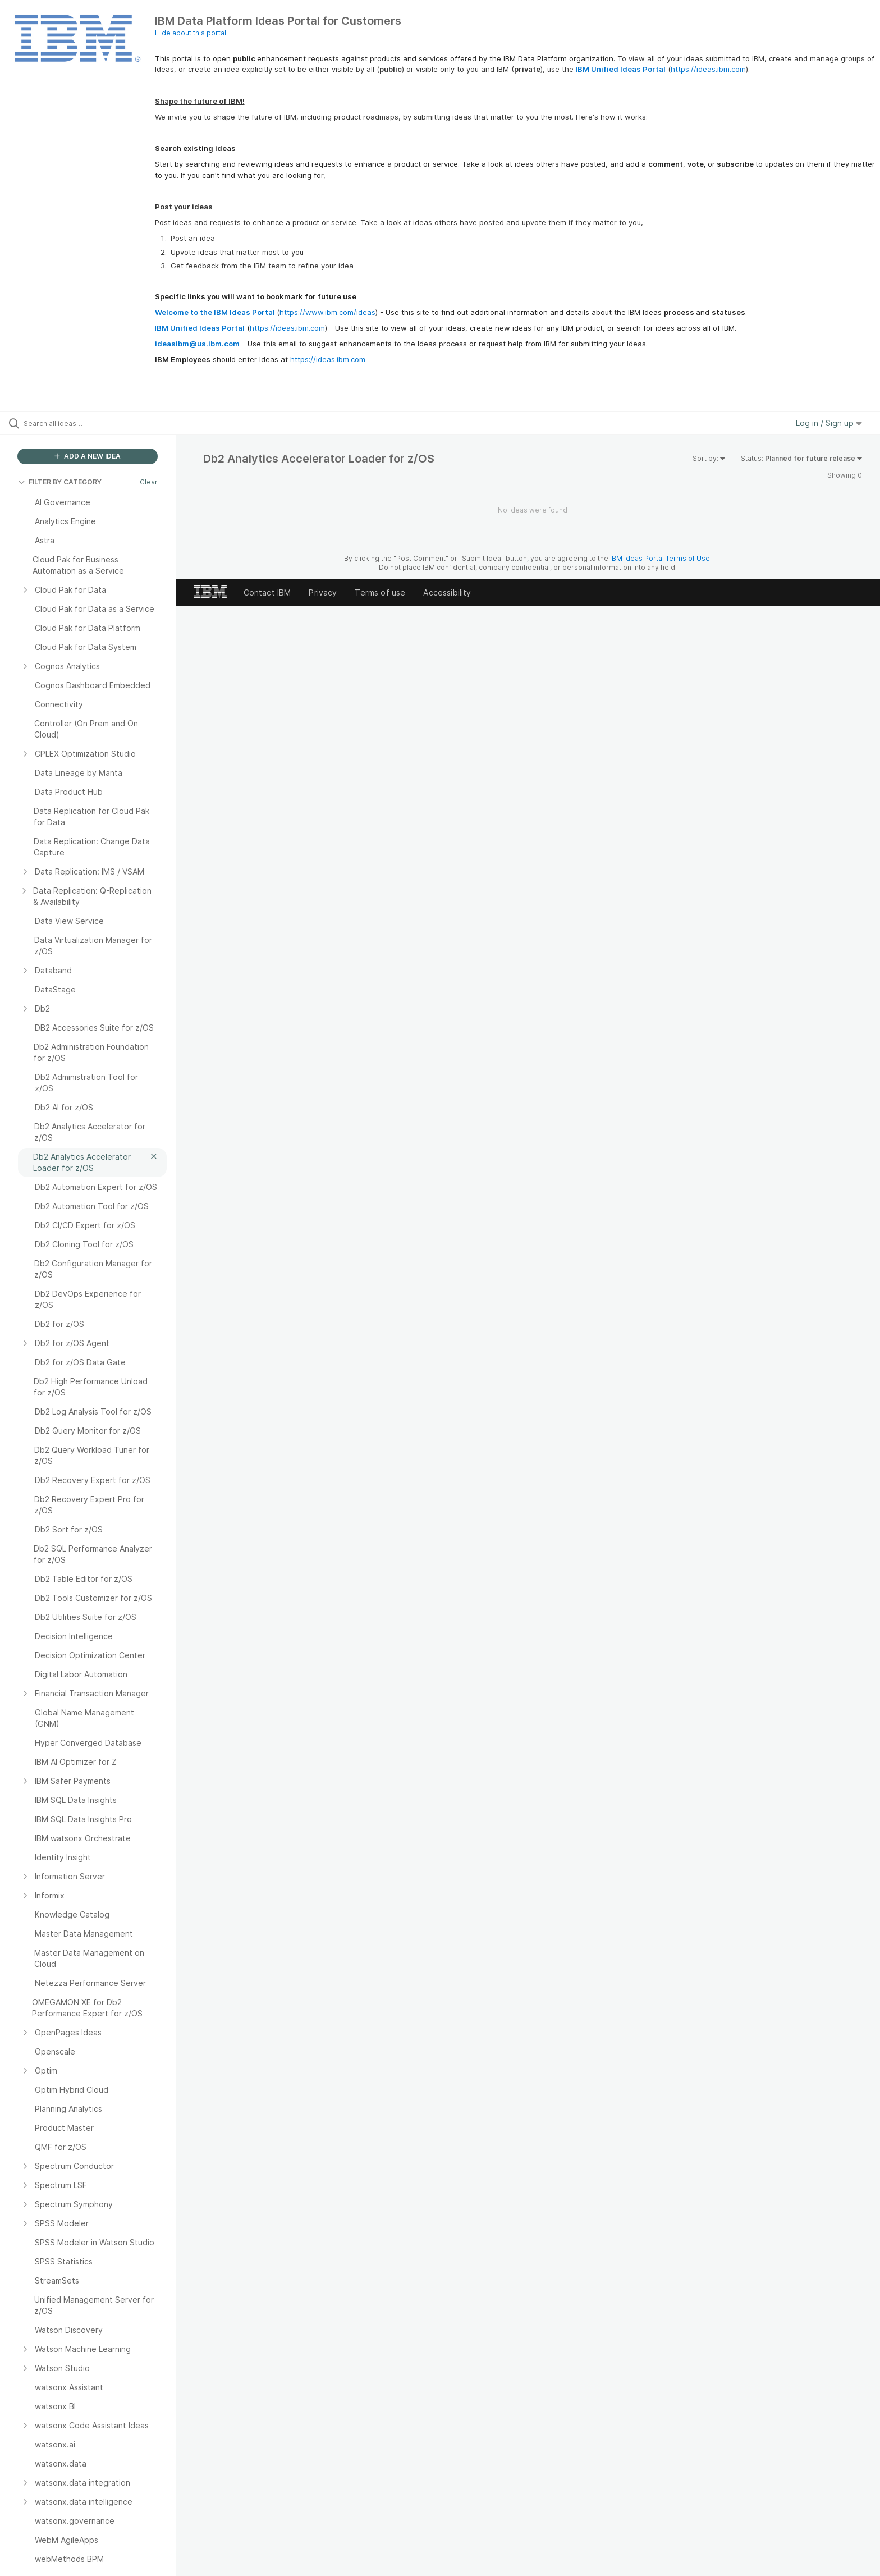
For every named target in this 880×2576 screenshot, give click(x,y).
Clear (149, 482)
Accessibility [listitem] (447, 592)
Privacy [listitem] (323, 592)
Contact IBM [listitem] (267, 592)
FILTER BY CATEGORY (60, 482)
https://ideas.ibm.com (708, 69)
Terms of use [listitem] (380, 592)
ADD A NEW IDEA (87, 456)
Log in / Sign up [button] (829, 423)
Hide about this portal (190, 33)
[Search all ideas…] (102, 423)
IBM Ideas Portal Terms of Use (660, 558)
